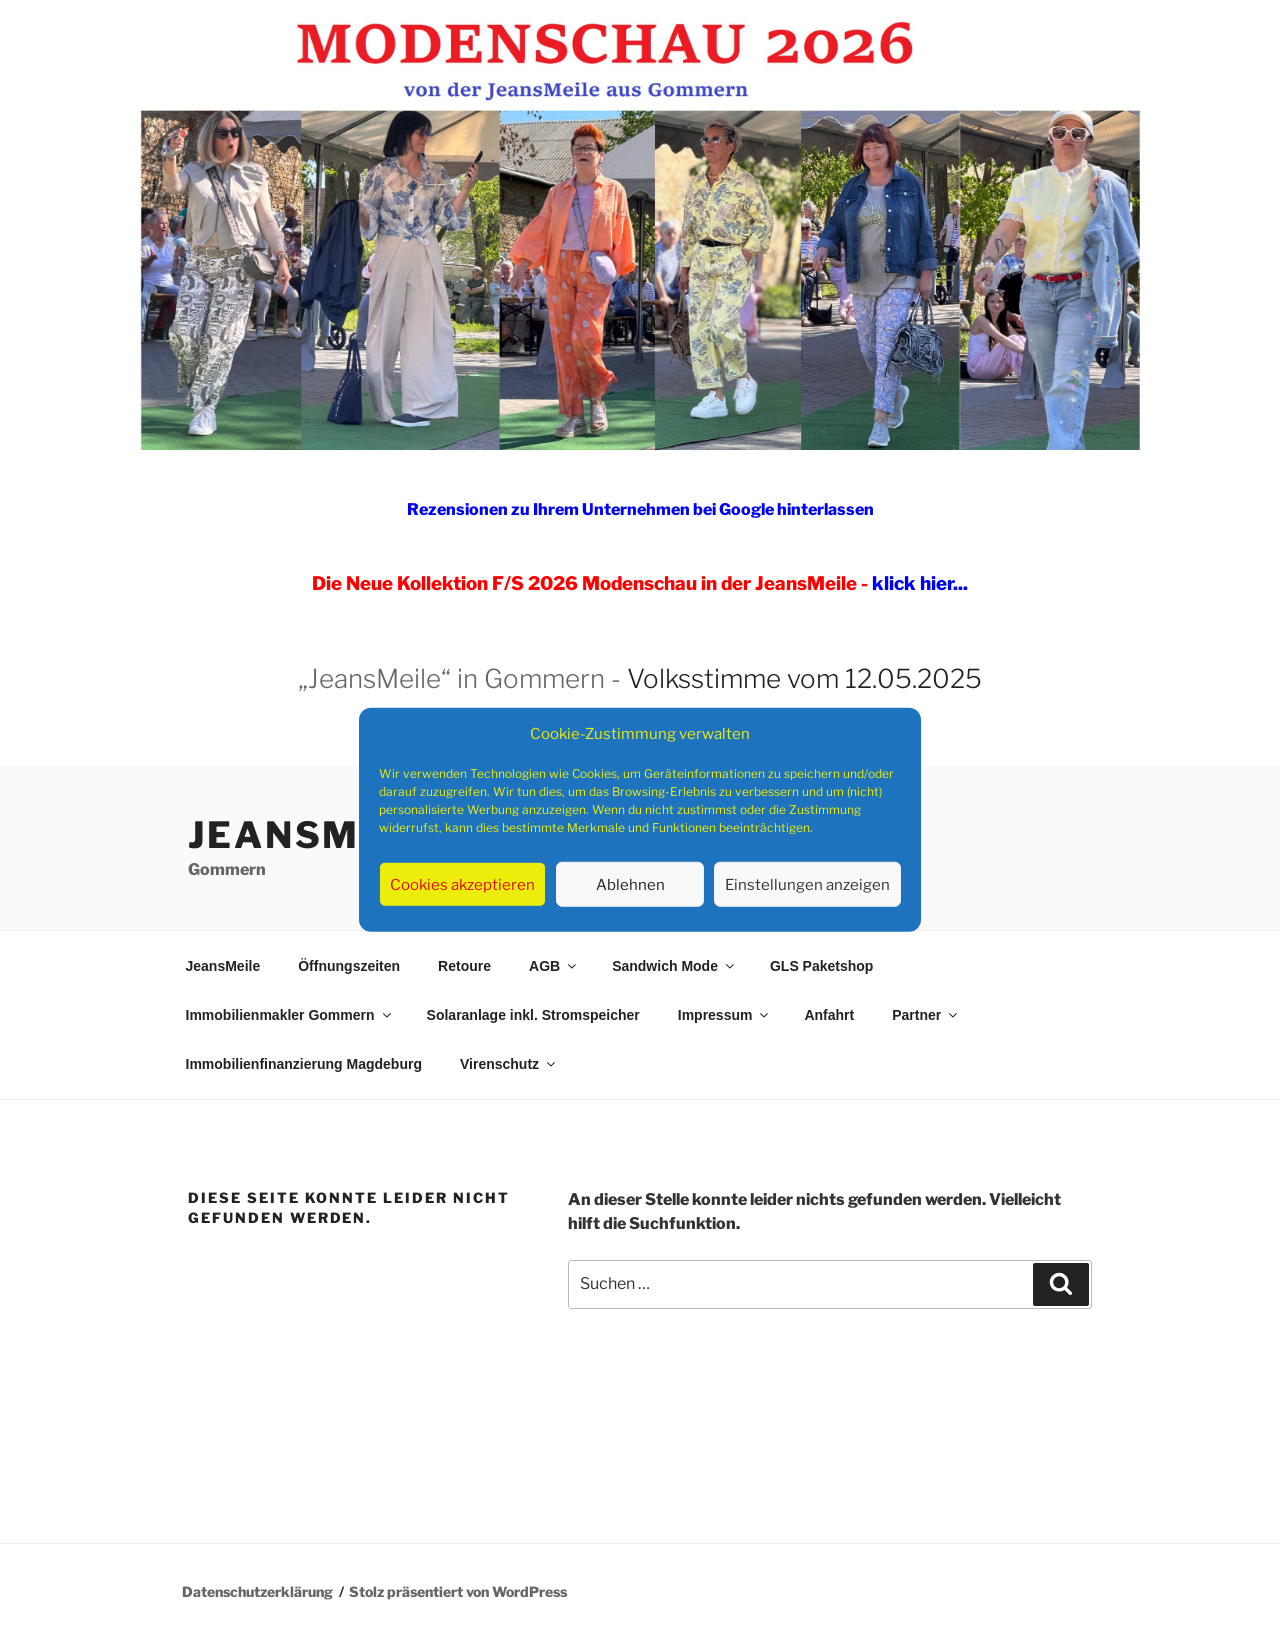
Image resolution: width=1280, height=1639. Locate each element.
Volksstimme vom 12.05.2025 (804, 678)
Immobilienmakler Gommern (290, 1015)
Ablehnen (630, 884)
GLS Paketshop (821, 966)
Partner (926, 1015)
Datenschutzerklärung (257, 1591)
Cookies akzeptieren (462, 884)
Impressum (725, 1015)
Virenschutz (509, 1064)
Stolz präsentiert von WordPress (458, 1591)
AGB (554, 966)
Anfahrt (829, 1015)
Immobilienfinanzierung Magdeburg (304, 1064)
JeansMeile (321, 835)
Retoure (464, 966)
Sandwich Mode (674, 966)
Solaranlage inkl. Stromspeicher (533, 1015)
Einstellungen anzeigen (807, 884)
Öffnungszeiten (349, 966)
